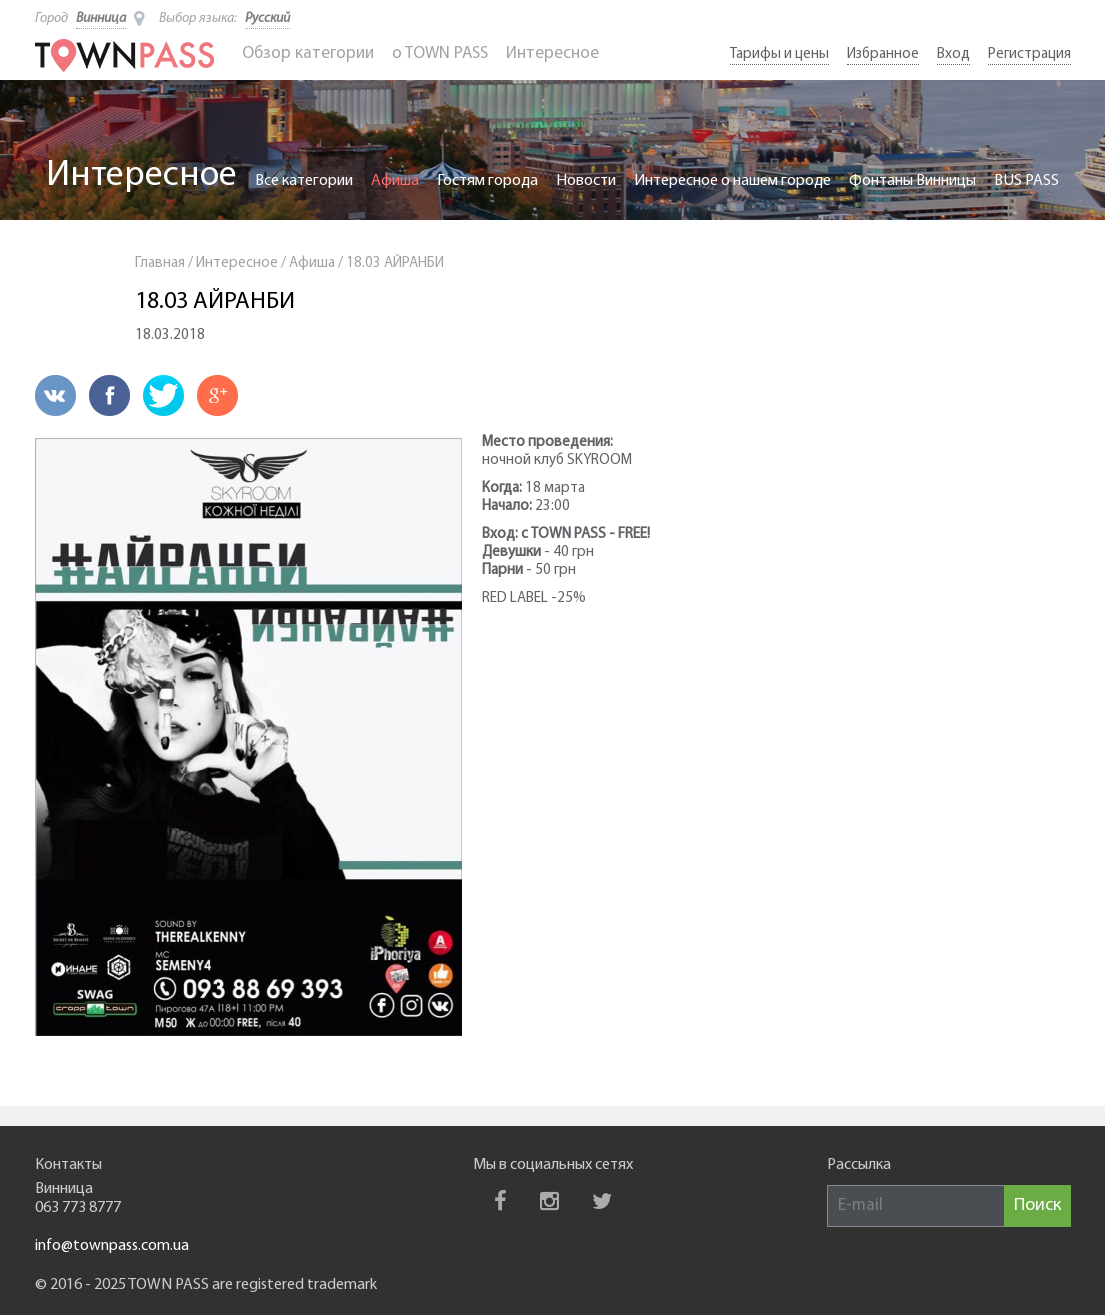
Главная (160, 263)
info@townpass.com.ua (112, 1246)
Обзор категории (308, 53)
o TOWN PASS (440, 53)
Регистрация (1029, 54)
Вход (953, 54)
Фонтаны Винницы (912, 181)
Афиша (395, 181)
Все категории (304, 181)
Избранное (883, 54)
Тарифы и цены (779, 54)
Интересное (552, 53)
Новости (586, 181)
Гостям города (487, 181)
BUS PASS (1026, 181)
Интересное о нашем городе (732, 181)
